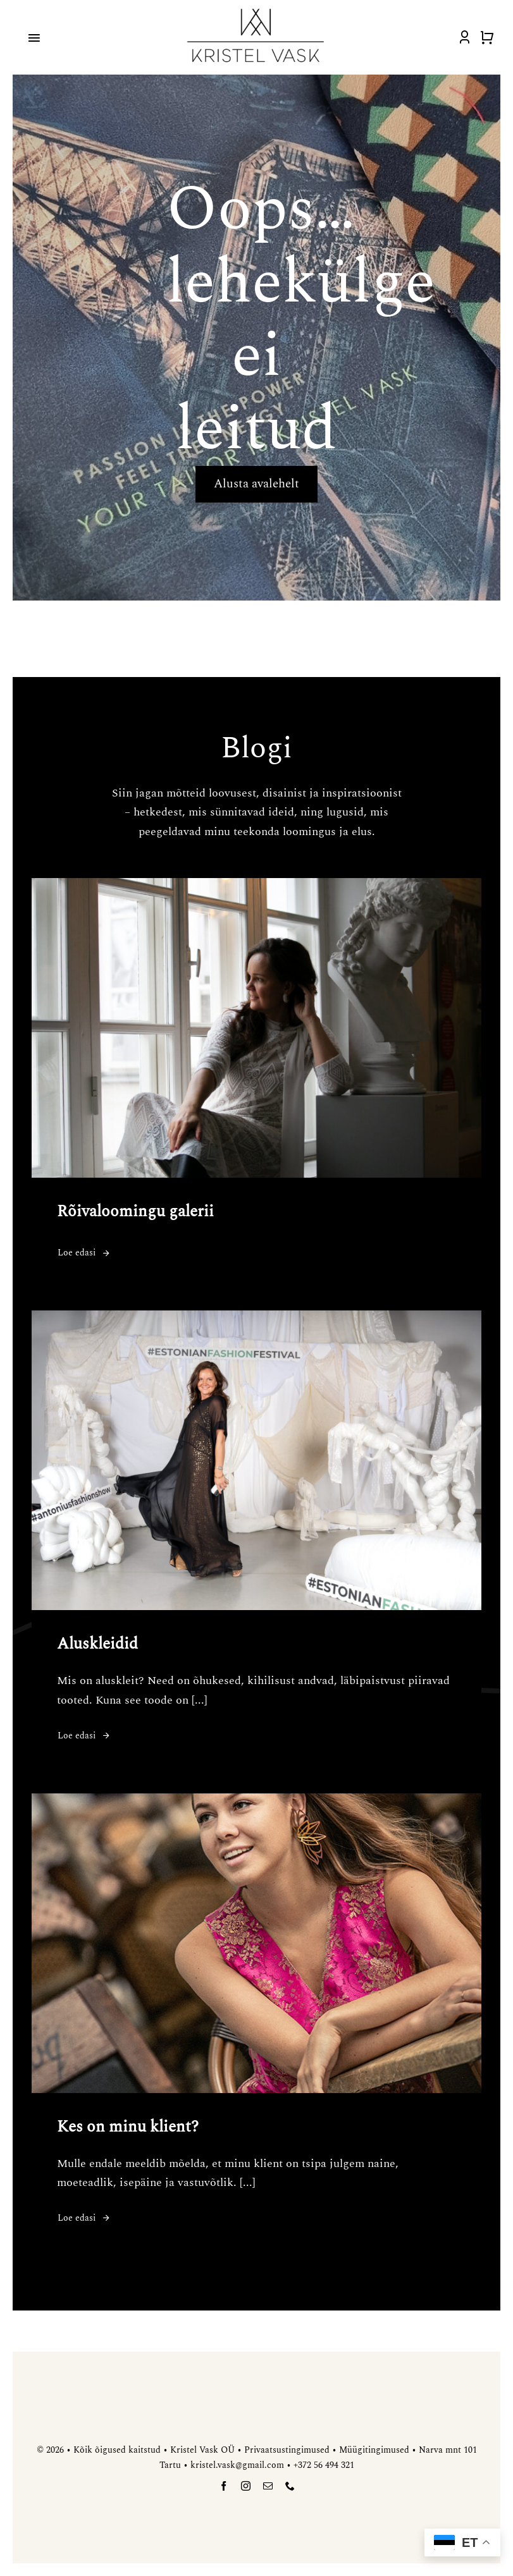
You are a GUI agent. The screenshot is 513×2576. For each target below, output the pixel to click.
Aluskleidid (97, 1644)
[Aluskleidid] (256, 1319)
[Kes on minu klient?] (256, 1802)
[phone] (290, 2486)
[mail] (268, 2486)
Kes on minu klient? (128, 2127)
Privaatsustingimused (287, 2450)
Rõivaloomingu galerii (135, 1212)
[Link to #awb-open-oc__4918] (34, 38)
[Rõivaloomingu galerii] (256, 887)
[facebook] (223, 2486)
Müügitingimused (374, 2450)
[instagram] (245, 2486)
